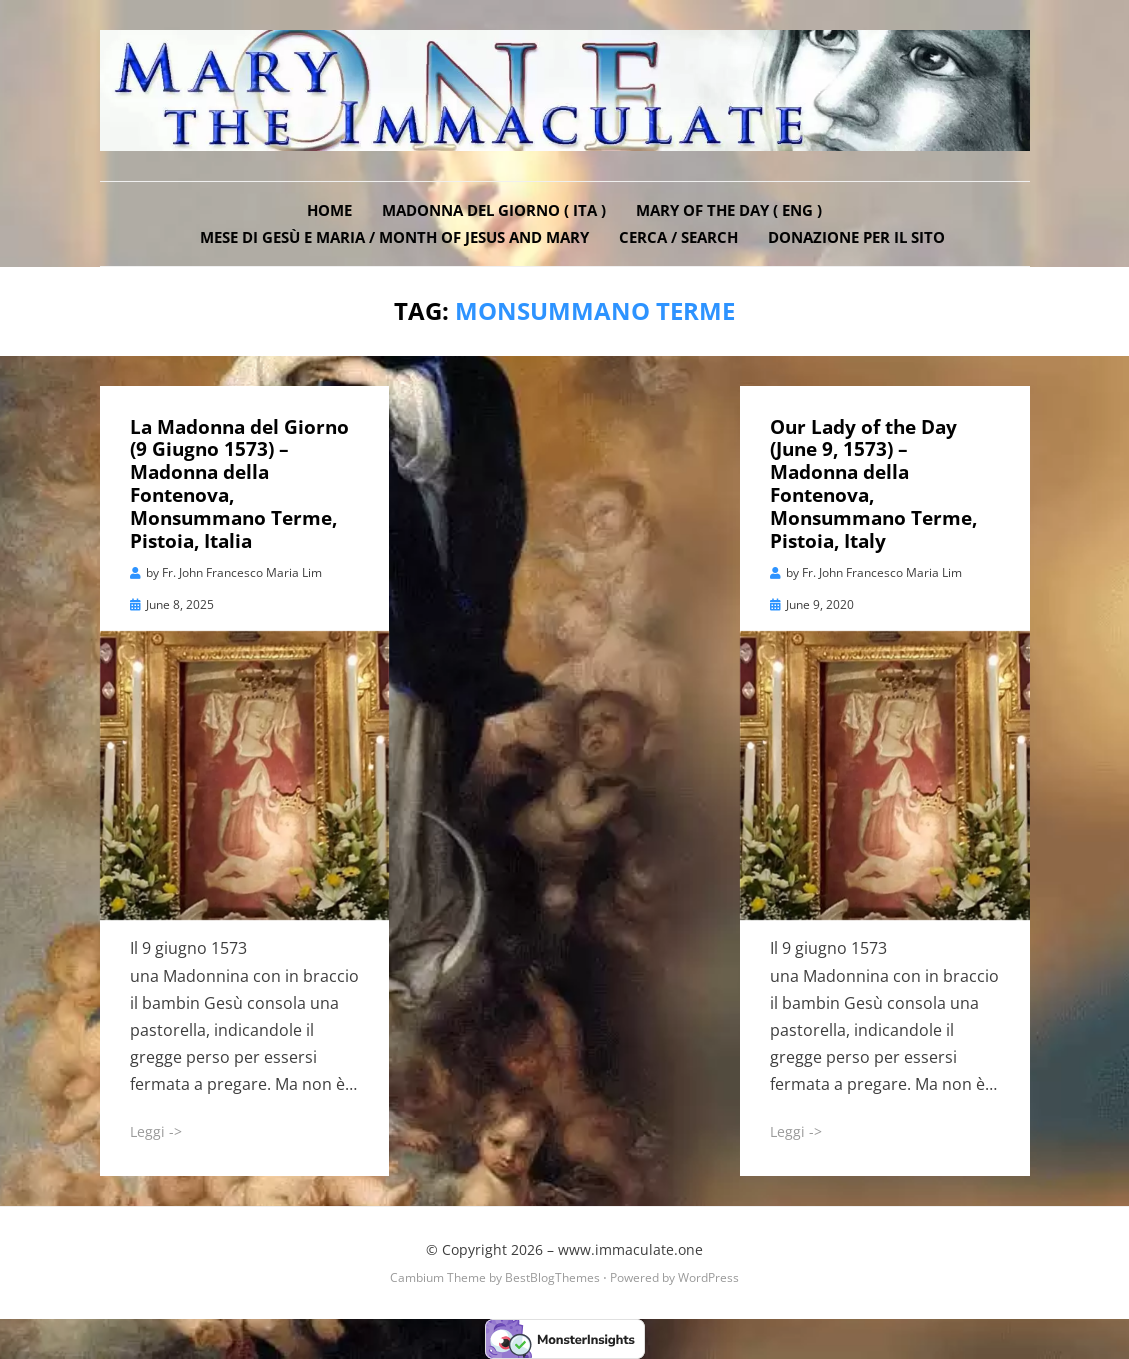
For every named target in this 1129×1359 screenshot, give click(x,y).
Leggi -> (156, 1131)
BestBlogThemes (552, 1277)
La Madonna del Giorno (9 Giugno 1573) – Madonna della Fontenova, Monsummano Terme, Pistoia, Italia (239, 484)
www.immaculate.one (630, 1249)
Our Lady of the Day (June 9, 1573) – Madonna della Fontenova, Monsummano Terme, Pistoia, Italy (873, 484)
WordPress (708, 1277)
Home (329, 210)
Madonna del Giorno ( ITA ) (494, 210)
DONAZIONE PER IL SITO (856, 237)
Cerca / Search (678, 237)
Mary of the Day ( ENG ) (729, 210)
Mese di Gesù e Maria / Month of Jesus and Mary (394, 237)
